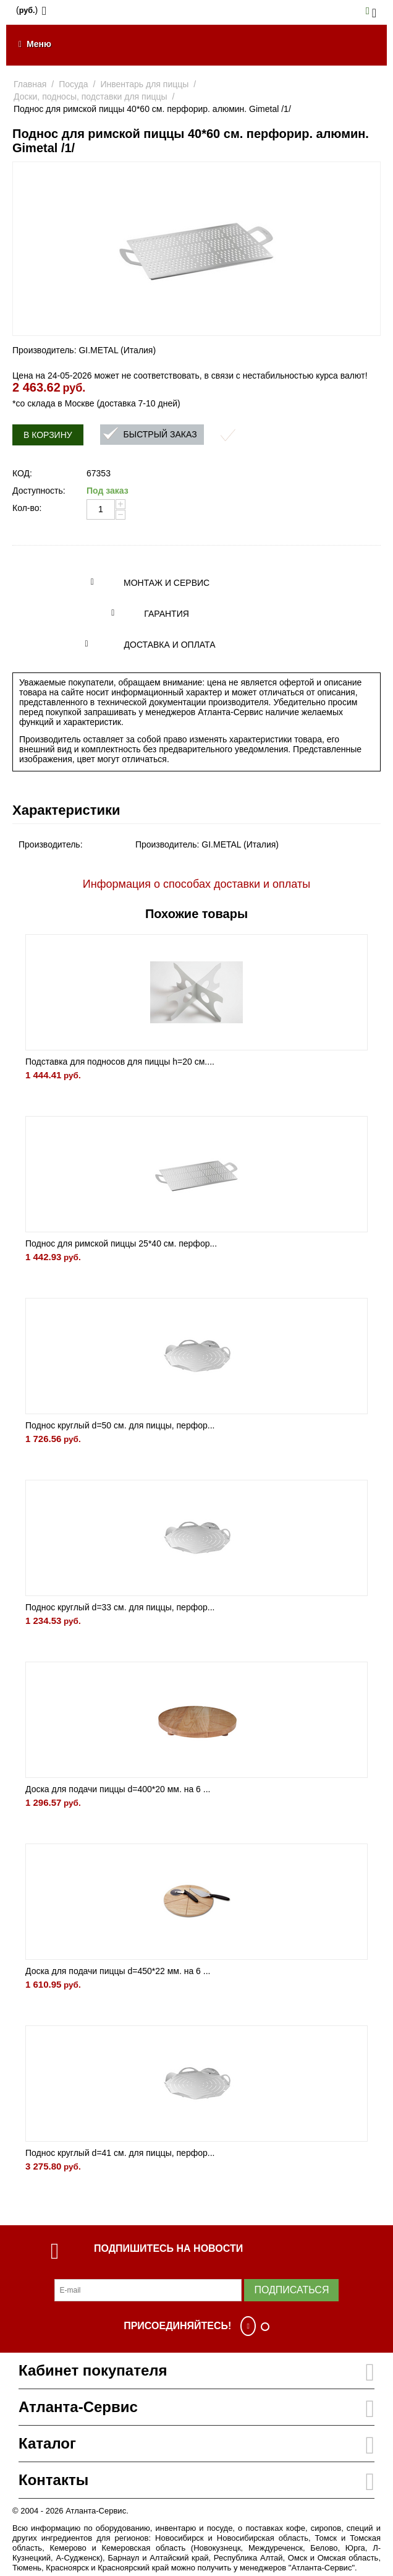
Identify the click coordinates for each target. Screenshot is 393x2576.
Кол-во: (26, 508)
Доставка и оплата (170, 645)
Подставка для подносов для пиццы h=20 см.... (119, 1062)
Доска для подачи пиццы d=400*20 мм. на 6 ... (117, 1789)
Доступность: (39, 491)
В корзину (47, 435)
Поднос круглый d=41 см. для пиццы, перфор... (119, 2153)
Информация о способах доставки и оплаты (196, 884)
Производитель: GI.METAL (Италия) (84, 350)
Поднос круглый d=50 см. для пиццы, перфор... (119, 1425)
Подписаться (291, 2290)
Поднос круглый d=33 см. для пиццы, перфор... (119, 1607)
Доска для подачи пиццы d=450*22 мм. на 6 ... (117, 1971)
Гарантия (166, 614)
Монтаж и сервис (166, 583)
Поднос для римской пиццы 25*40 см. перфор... (121, 1243)
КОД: (22, 473)
